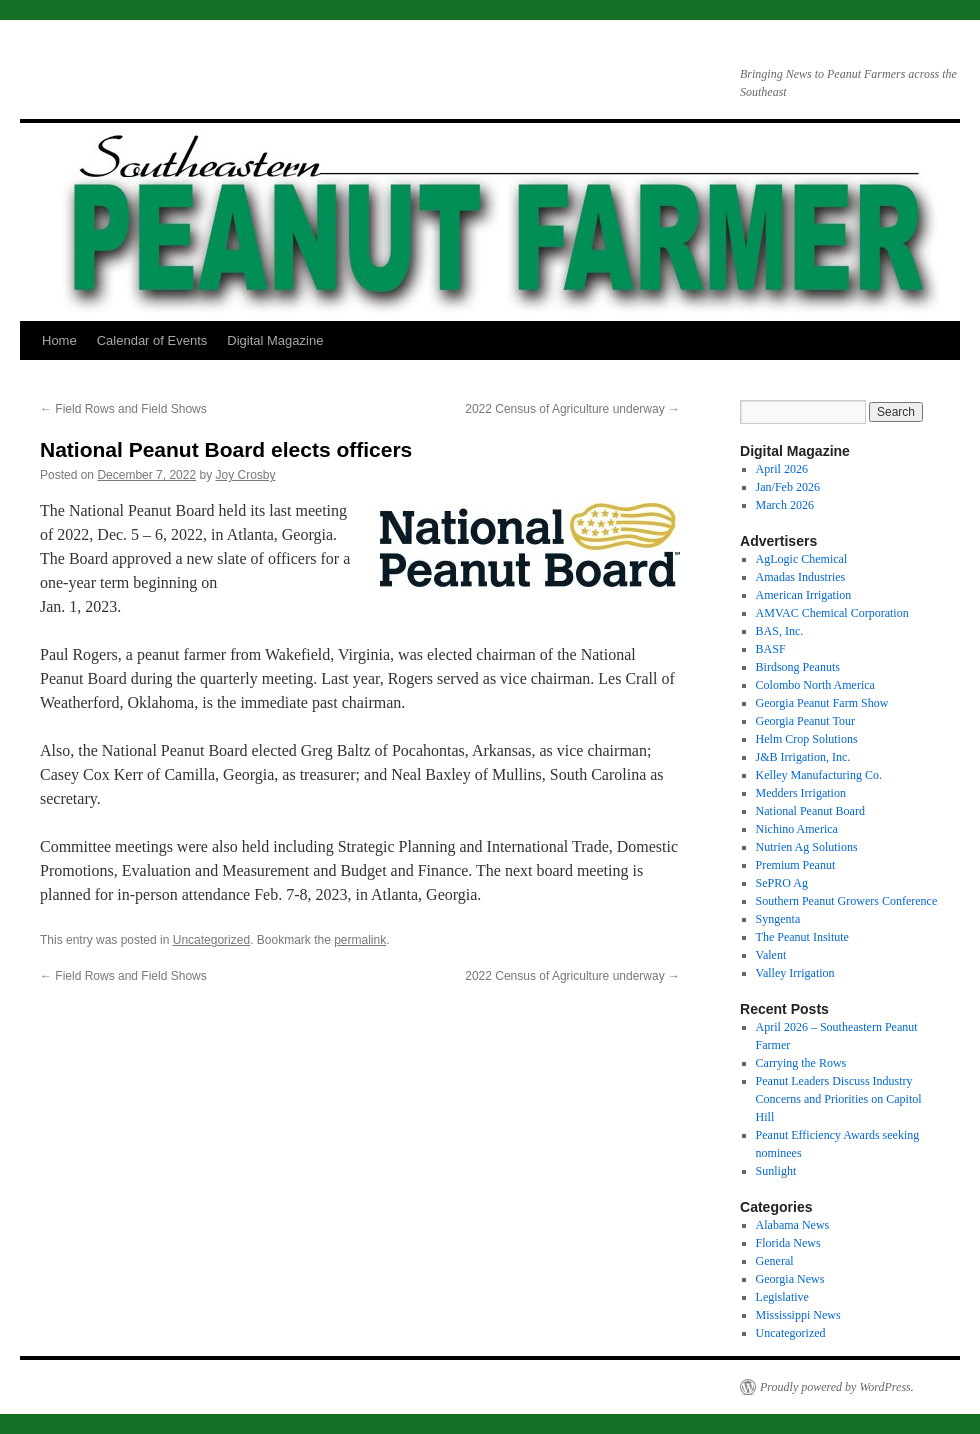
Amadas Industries (801, 577)
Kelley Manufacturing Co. (819, 775)
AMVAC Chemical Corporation (832, 613)
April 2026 (782, 469)
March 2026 (785, 505)
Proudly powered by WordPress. (837, 1387)
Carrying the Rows (801, 1063)
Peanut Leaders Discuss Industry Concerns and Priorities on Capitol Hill (839, 1099)
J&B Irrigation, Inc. (803, 757)
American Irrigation (804, 595)
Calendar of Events (152, 340)
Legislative (782, 1297)
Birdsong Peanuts (798, 667)
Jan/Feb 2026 (788, 487)
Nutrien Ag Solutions (807, 847)
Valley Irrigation (795, 973)
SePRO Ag (782, 883)
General (775, 1261)
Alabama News (793, 1225)
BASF (771, 649)
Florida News (788, 1243)
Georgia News (790, 1279)
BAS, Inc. (780, 631)
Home (59, 340)
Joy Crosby (246, 475)
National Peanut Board (810, 811)
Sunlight (776, 1171)
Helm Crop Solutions (807, 739)
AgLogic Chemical (802, 559)
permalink (360, 940)
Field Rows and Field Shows (123, 409)
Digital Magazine (275, 340)
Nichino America (797, 829)
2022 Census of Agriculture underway (572, 409)
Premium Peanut (796, 865)
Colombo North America (815, 685)
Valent (771, 955)
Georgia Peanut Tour (805, 721)
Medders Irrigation (801, 793)
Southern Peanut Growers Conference (847, 901)
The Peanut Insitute (802, 937)
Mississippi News (798, 1315)
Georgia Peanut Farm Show (822, 703)
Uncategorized (211, 940)
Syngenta (778, 919)
